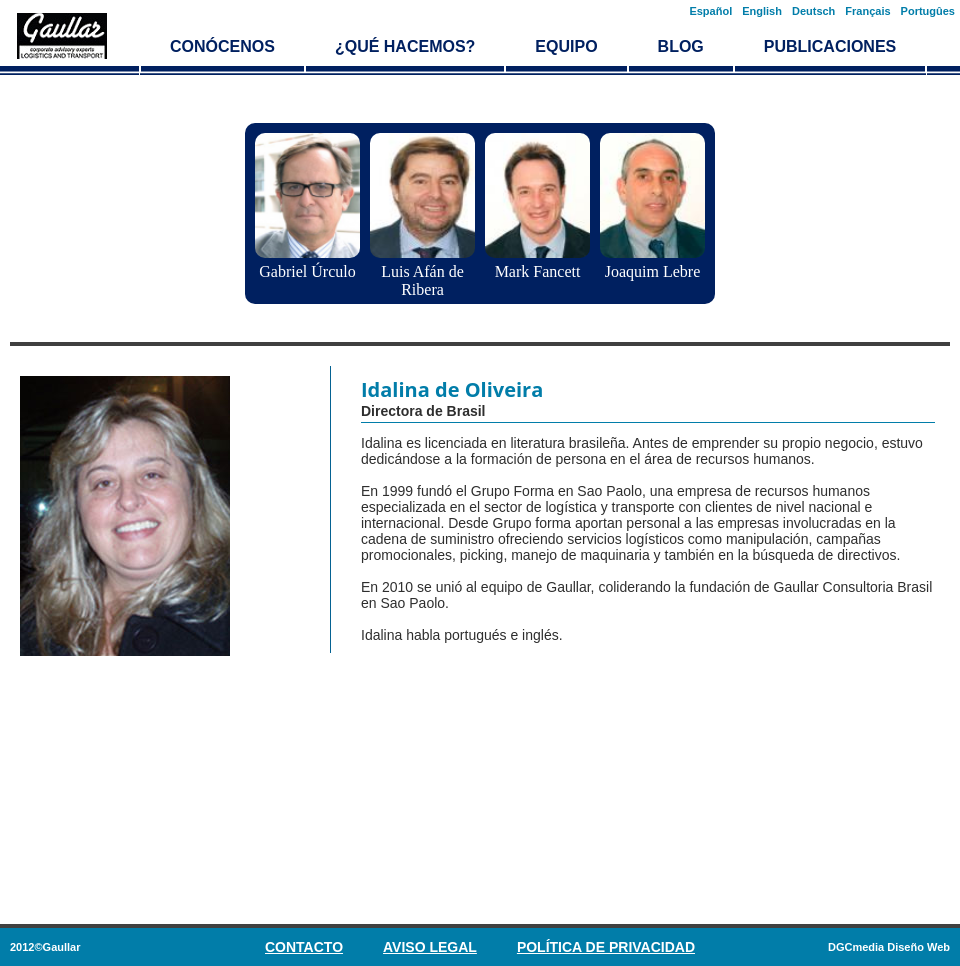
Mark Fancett (538, 271)
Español (710, 11)
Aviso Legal (430, 947)
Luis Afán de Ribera (422, 280)
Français (867, 11)
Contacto (304, 947)
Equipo (566, 46)
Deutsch (813, 11)
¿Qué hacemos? (405, 46)
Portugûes (928, 11)
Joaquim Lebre (653, 271)
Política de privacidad (606, 947)
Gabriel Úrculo (307, 271)
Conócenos (222, 46)
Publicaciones (830, 46)
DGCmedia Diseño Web (889, 947)
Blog (681, 46)
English (762, 11)
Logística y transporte (62, 36)
